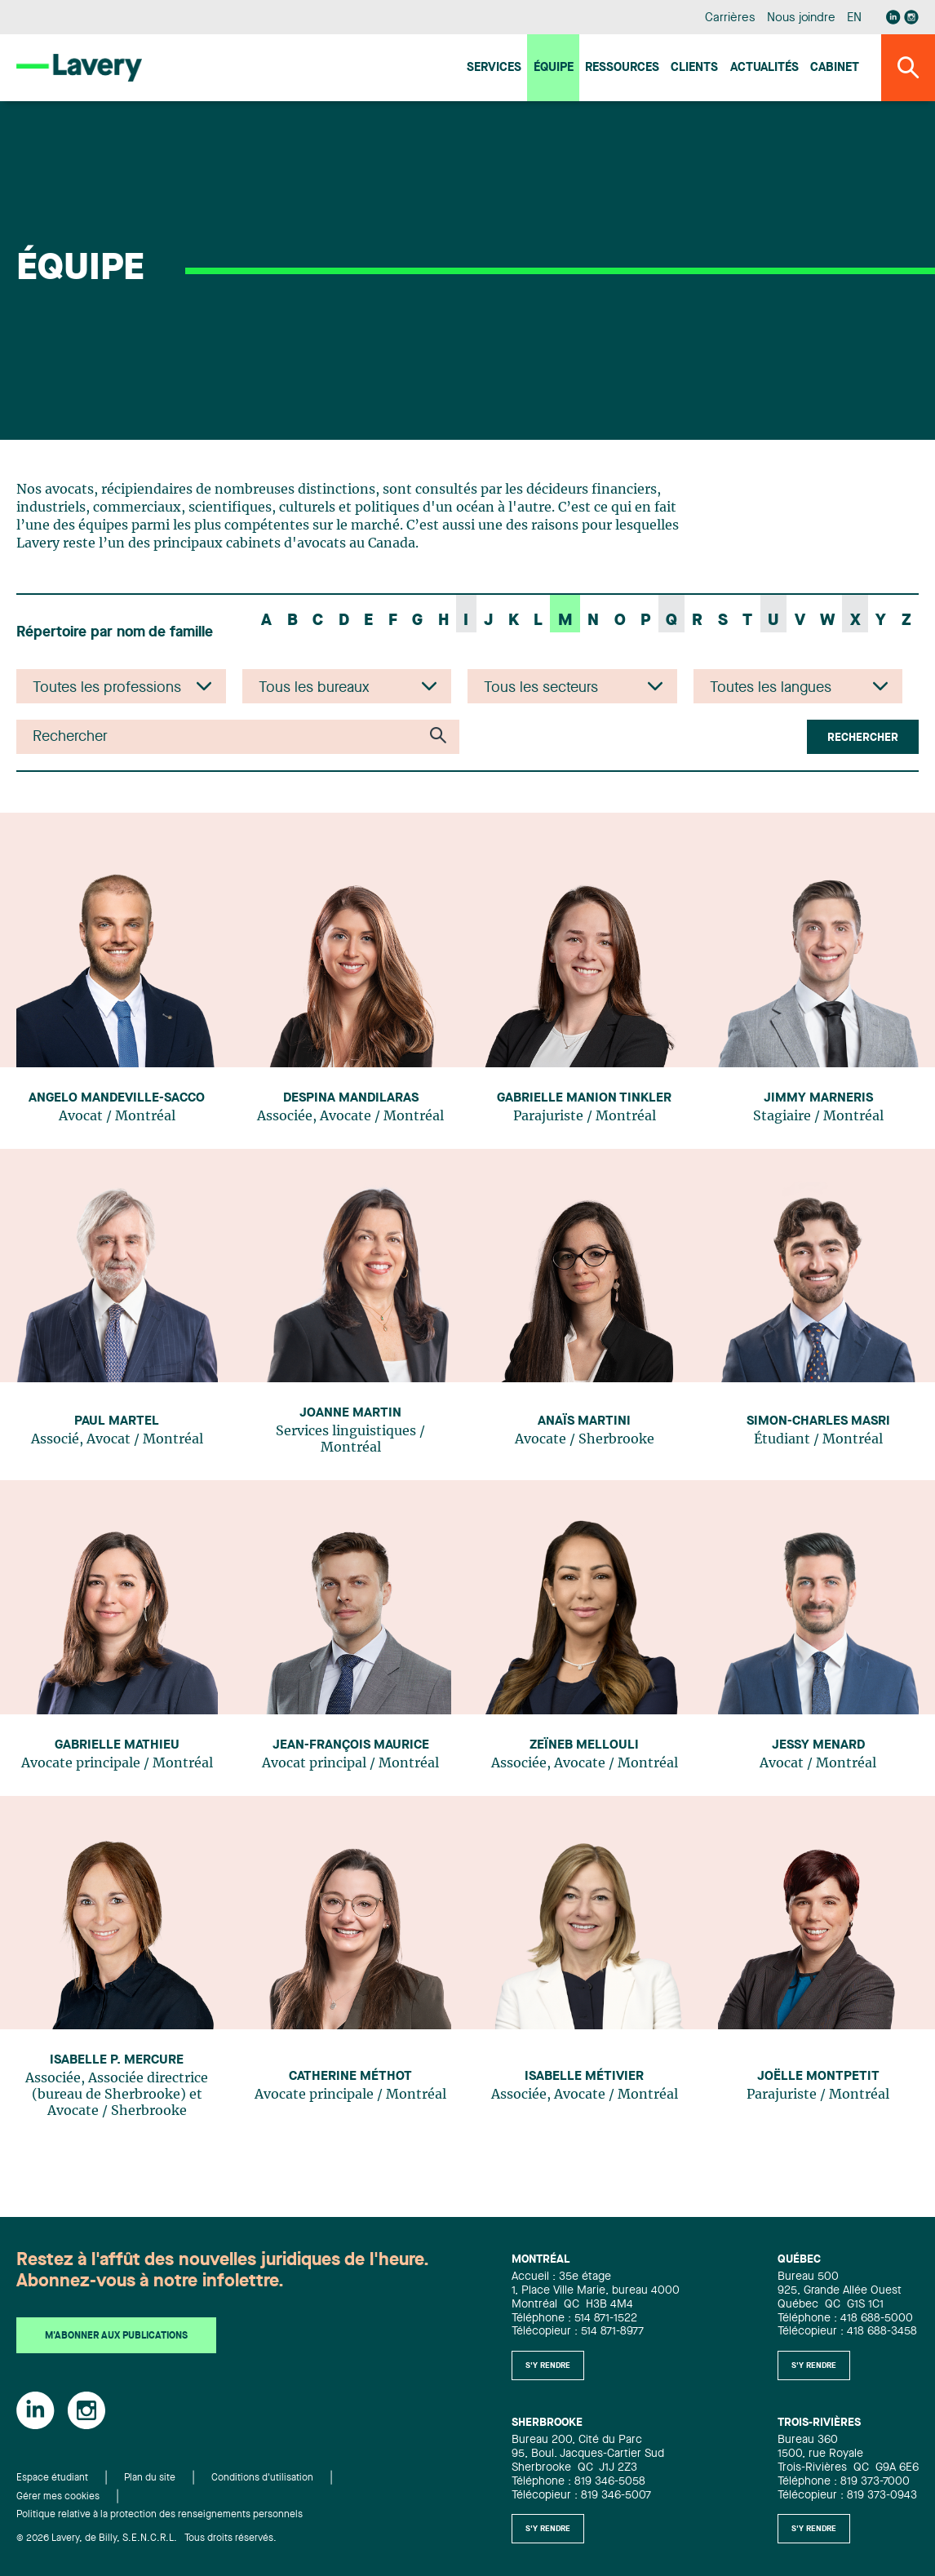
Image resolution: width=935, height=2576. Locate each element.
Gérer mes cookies (58, 2497)
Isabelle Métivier (584, 2076)
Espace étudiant (52, 2478)
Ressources (622, 68)
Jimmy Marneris (818, 1098)
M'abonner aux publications (116, 2336)
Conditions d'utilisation (262, 2478)
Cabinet (834, 68)
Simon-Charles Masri (818, 1421)
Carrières (730, 18)
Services (494, 68)
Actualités (764, 68)
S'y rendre (547, 2365)
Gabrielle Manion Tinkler (584, 1098)
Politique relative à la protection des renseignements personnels (159, 2515)
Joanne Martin (350, 1413)
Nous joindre (801, 18)
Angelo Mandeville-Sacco (117, 1098)
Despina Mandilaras (351, 1098)
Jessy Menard (818, 1745)
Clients (694, 68)
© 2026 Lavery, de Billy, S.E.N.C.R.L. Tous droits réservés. (146, 2538)
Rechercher (862, 737)
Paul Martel (116, 1421)
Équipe (554, 68)
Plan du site (149, 2478)
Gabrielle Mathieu (117, 1745)
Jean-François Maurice (351, 1745)
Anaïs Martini (584, 1421)
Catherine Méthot (350, 2076)
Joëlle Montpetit (818, 2076)
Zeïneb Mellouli (584, 1745)
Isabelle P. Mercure (117, 2060)
